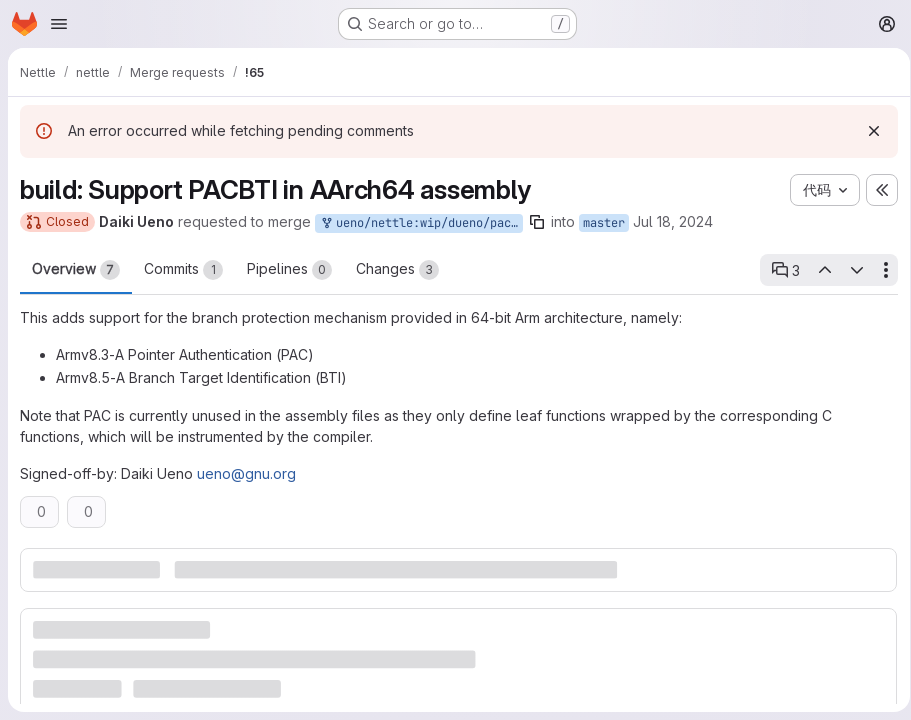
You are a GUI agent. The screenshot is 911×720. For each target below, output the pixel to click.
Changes (397, 270)
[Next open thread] (850, 270)
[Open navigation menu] (59, 24)
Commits (183, 270)
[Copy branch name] (537, 222)
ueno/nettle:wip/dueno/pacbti (421, 223)
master (604, 223)
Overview (76, 270)
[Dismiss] (867, 131)
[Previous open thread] (817, 270)
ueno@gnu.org (246, 473)
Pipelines (289, 270)
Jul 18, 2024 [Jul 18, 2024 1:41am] (673, 221)
